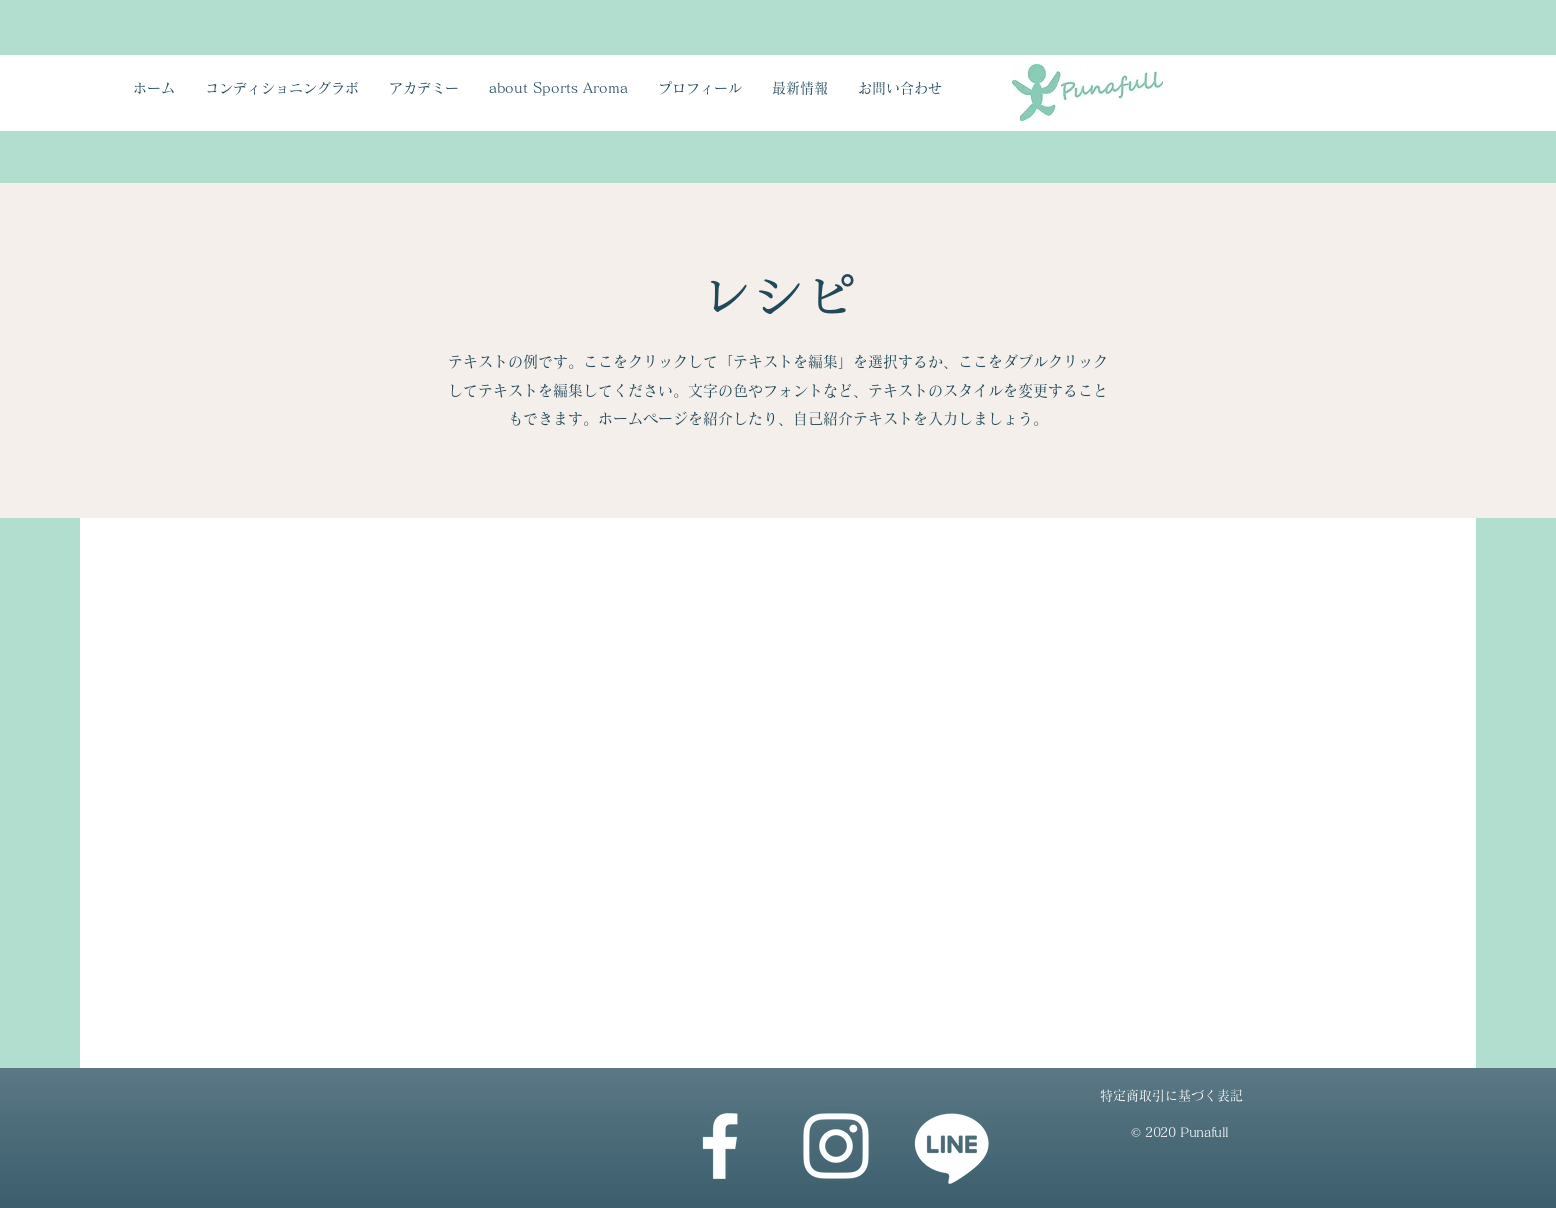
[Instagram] (836, 1146)
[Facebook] (720, 1146)
